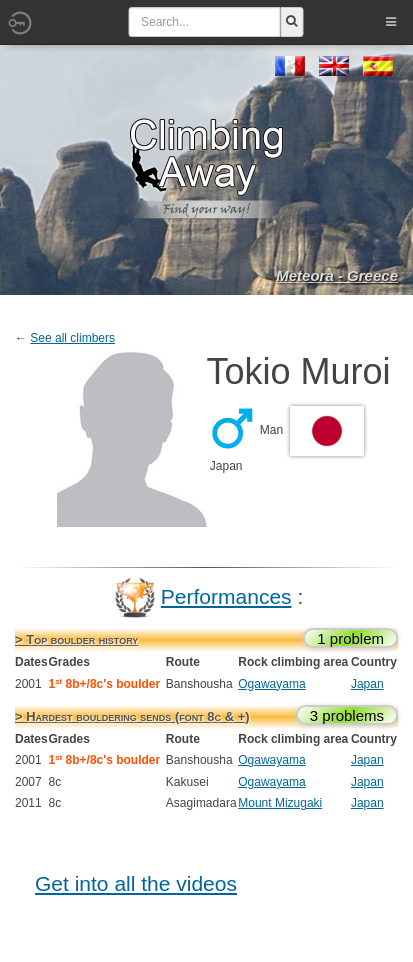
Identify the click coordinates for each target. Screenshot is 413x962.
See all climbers (72, 338)
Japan (367, 684)
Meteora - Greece (337, 275)
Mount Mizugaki (280, 803)
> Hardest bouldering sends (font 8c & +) (132, 716)
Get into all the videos (136, 883)
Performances (226, 596)
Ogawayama (271, 684)
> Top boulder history (76, 639)
